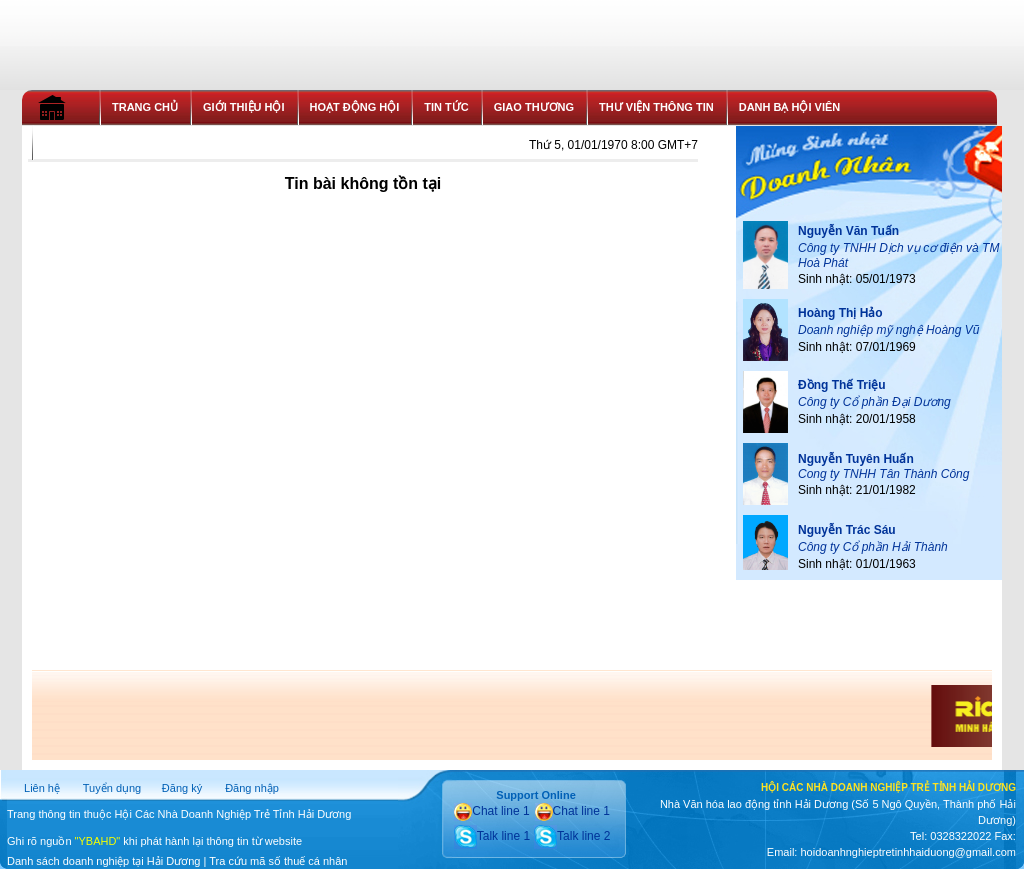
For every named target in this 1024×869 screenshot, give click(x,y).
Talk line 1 (492, 836)
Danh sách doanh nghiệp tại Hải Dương (103, 861)
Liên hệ (42, 788)
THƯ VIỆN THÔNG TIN (656, 107)
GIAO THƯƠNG (534, 107)
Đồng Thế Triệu (842, 385)
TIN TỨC (446, 107)
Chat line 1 (491, 811)
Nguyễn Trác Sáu (847, 530)
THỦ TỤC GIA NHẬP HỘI (108, 142)
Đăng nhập (252, 788)
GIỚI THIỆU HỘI (243, 107)
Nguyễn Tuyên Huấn (856, 459)
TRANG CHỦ (145, 107)
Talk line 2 (572, 836)
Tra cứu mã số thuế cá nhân (278, 861)
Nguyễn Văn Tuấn (848, 231)
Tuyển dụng (112, 788)
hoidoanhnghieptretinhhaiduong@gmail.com (907, 852)
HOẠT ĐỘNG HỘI (355, 107)
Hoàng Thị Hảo (840, 313)
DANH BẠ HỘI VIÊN (790, 107)
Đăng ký (182, 788)
